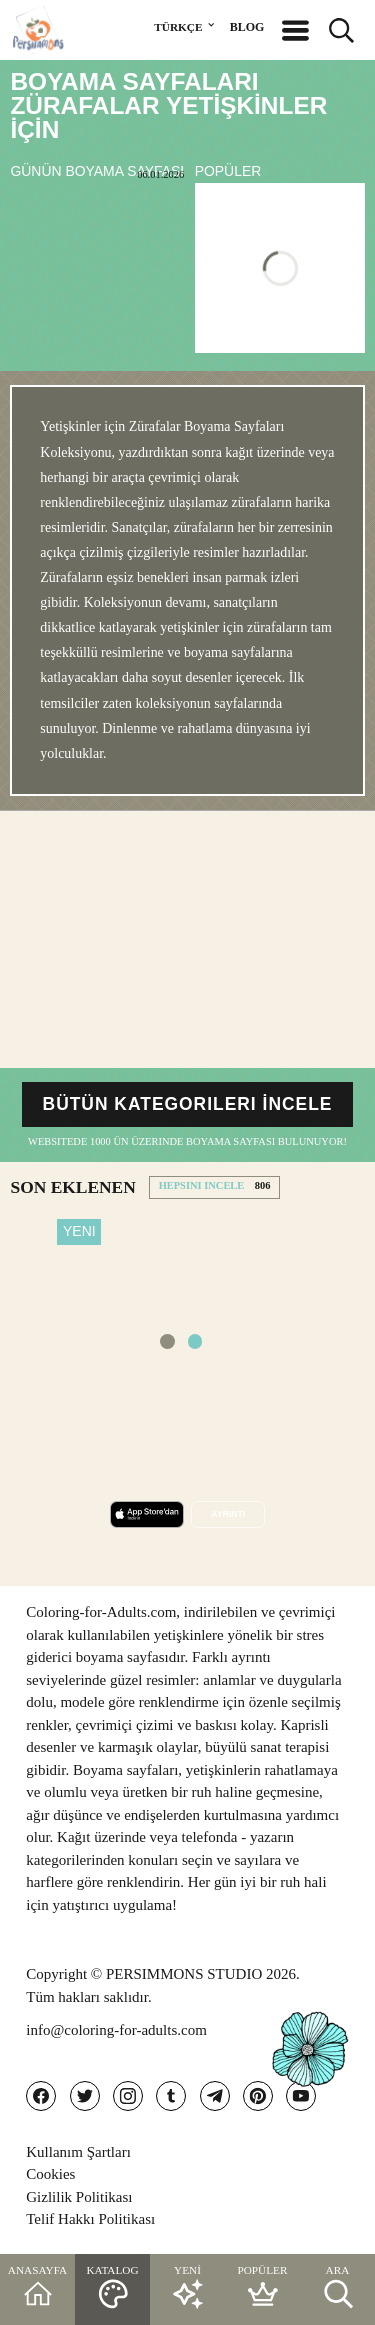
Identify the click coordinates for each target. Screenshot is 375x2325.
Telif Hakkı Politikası (90, 2219)
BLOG (247, 27)
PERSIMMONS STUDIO (184, 1974)
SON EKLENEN (72, 1187)
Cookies (50, 2174)
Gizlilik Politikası (79, 2197)
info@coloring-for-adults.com (116, 2030)
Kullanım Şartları (78, 2152)
